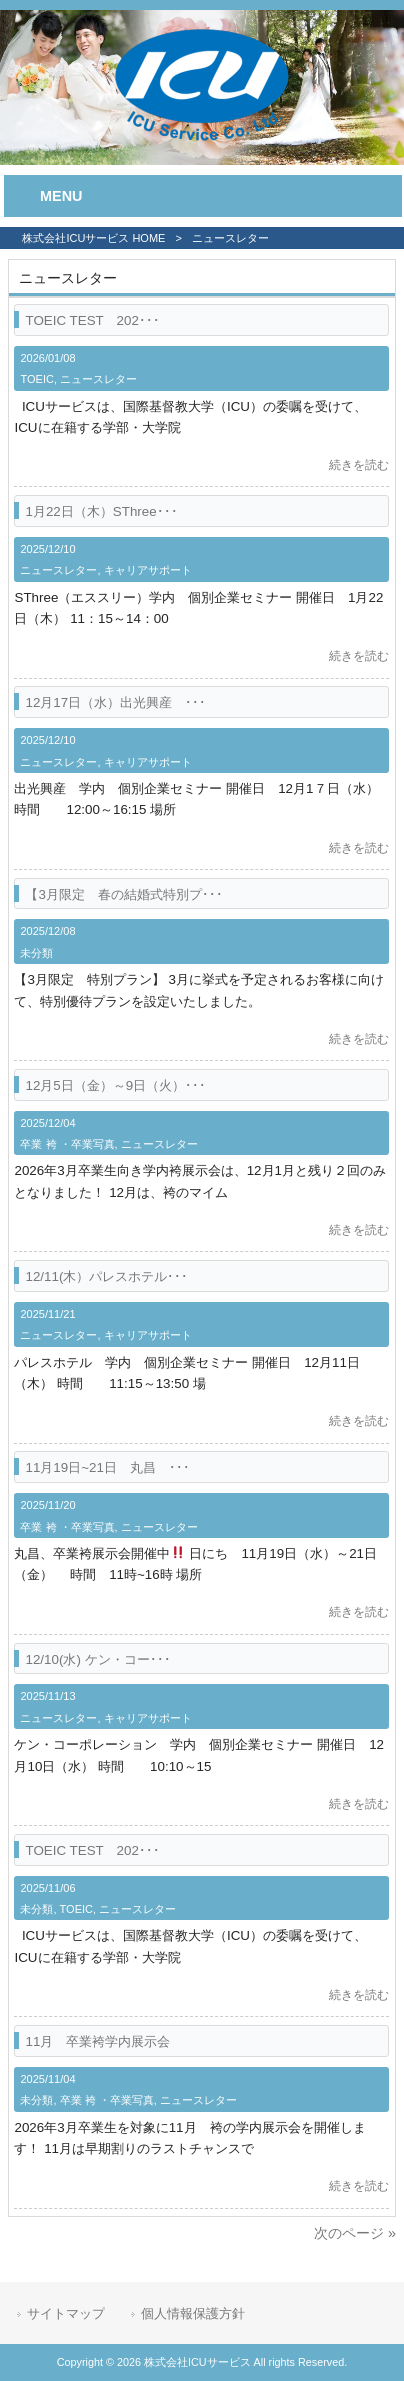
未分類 (36, 953)
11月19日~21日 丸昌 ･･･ (107, 1467)
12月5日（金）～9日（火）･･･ (115, 1085)
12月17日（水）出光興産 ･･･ (115, 702)
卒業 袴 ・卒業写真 (67, 1144)
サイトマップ (66, 2313)
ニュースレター (98, 379)
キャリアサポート (148, 570)
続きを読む (359, 465)
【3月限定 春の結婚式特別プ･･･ (123, 894)
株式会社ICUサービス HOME (93, 238)
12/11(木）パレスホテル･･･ (106, 1276)
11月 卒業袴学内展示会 (97, 2041)
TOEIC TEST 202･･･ (92, 320)
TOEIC (36, 379)
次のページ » (355, 2233)
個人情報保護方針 (193, 2313)
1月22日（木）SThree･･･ (101, 511)
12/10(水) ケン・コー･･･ (97, 1659)
